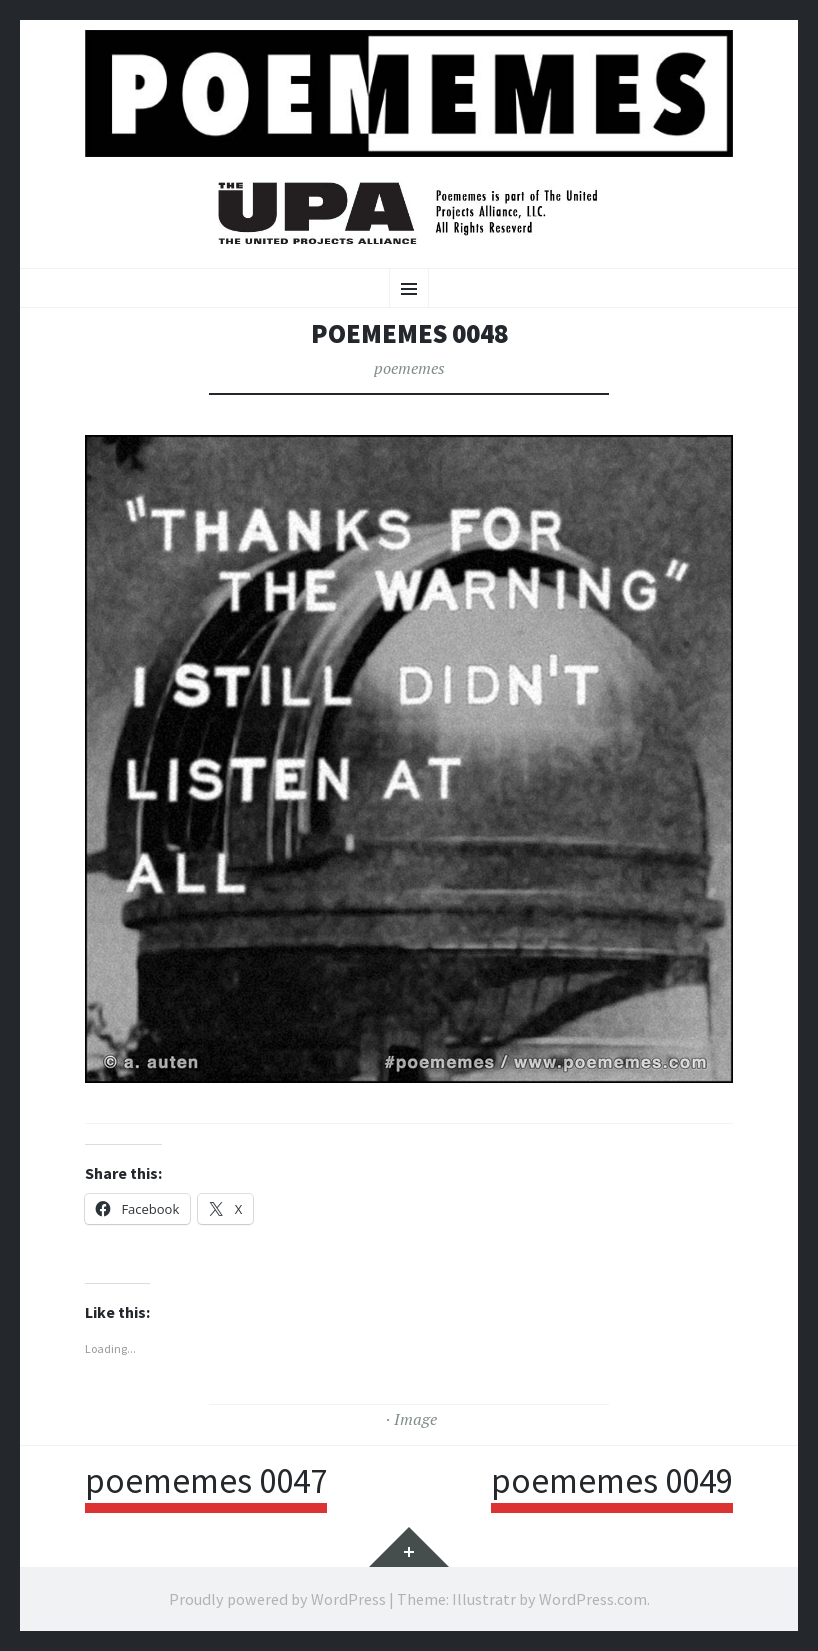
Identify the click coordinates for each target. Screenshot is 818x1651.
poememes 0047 (206, 1481)
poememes (409, 368)
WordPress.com (593, 1599)
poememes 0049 (612, 1481)
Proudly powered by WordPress (277, 1599)
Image (415, 1419)
